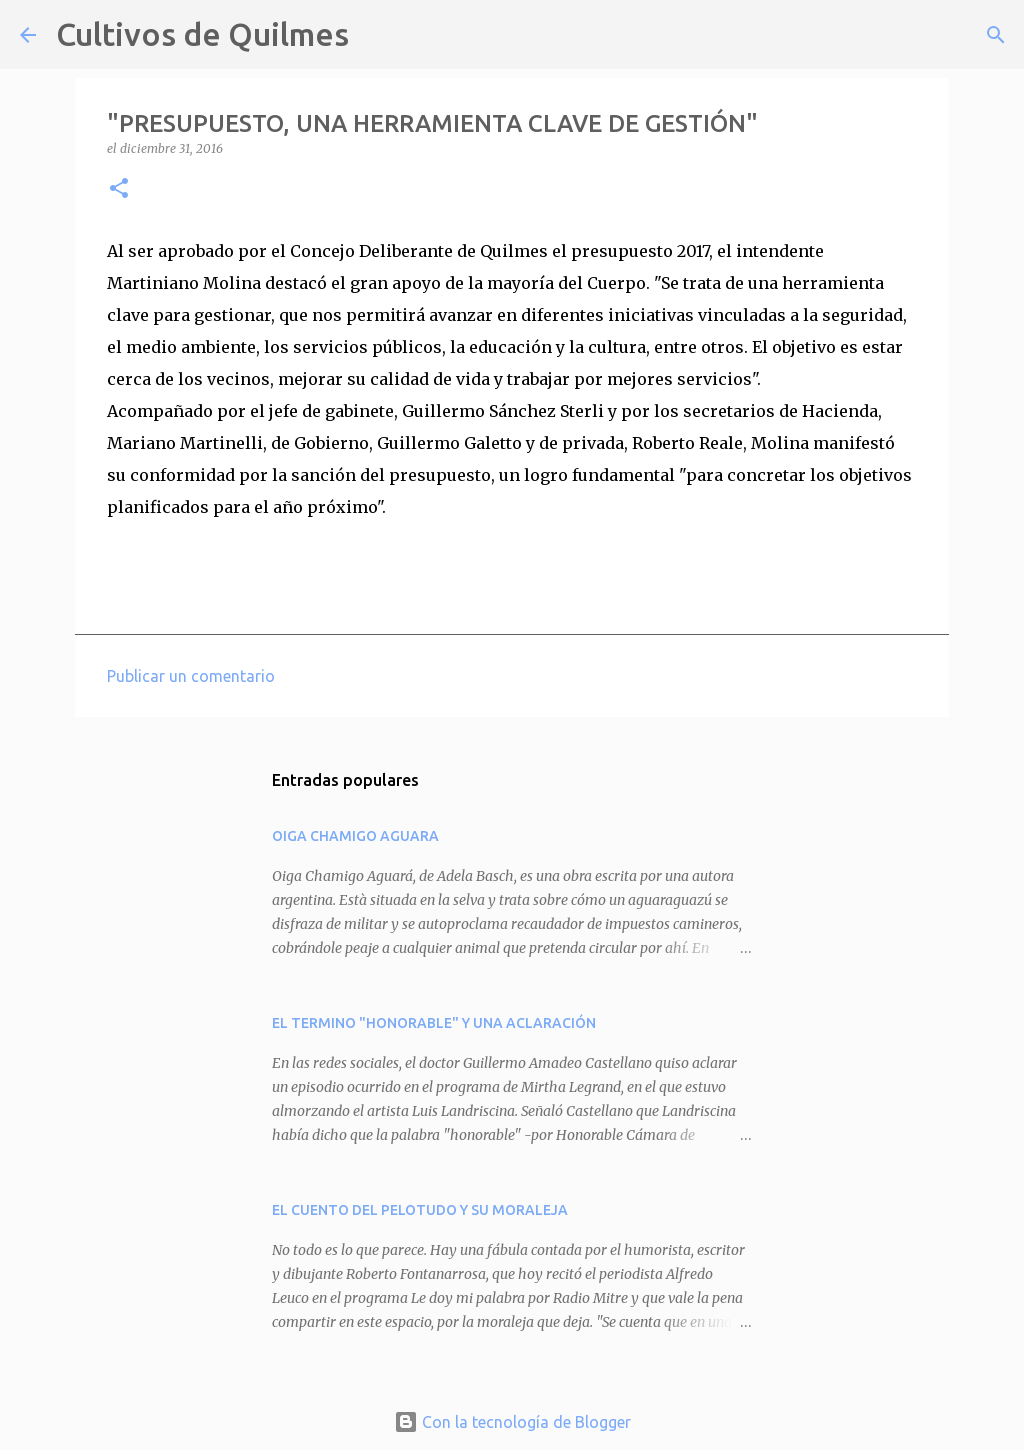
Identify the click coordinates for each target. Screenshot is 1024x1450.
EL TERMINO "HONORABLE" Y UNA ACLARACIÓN (434, 1023)
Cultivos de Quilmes (202, 34)
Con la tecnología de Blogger (512, 1422)
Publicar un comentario (191, 676)
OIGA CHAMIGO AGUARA (355, 836)
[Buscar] (377, 35)
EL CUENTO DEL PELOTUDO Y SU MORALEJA (420, 1210)
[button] (119, 189)
